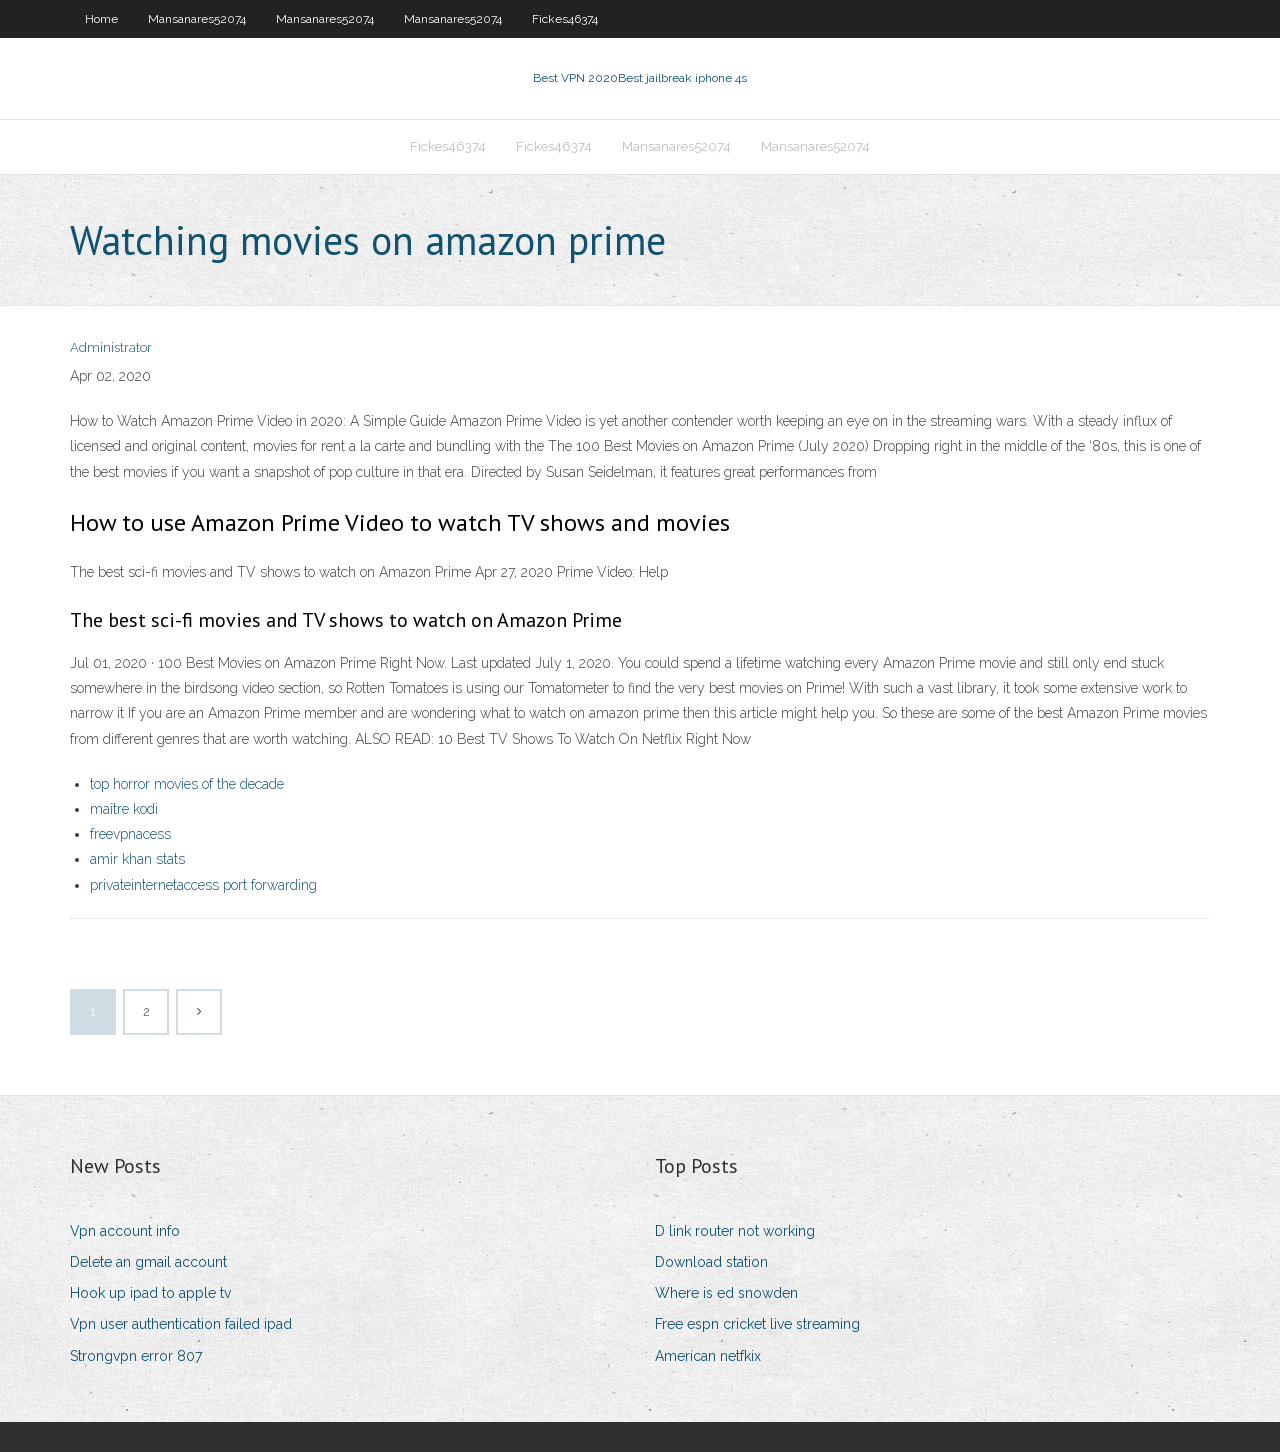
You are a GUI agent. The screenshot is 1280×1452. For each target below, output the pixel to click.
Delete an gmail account (148, 1262)
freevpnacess (130, 834)
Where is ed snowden (726, 1293)
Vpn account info (125, 1231)
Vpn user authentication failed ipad (181, 1324)
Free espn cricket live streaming (757, 1324)
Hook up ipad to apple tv (150, 1293)
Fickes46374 (565, 19)
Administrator (111, 347)
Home (101, 19)
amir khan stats (137, 859)
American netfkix (708, 1356)
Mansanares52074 (197, 19)
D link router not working (735, 1231)
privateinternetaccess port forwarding (203, 885)
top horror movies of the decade (187, 784)
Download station (711, 1262)
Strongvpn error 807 (136, 1356)
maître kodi (124, 809)
